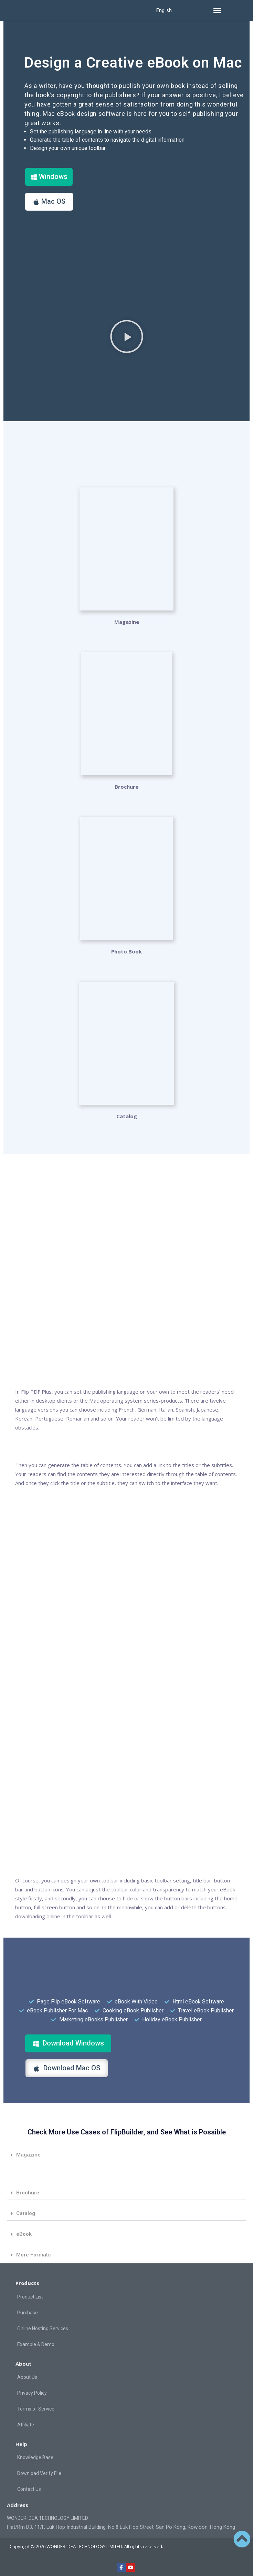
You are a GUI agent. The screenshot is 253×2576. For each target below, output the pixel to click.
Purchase (27, 2312)
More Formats (33, 2255)
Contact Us (29, 2489)
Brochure (126, 786)
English (164, 10)
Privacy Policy (32, 2393)
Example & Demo (35, 2344)
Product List (30, 2297)
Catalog (25, 2213)
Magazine (126, 621)
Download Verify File (39, 2473)
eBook (24, 2234)
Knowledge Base (35, 2457)
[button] (217, 10)
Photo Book (126, 951)
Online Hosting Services (42, 2328)
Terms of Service (35, 2409)
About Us (27, 2377)
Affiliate (25, 2424)
